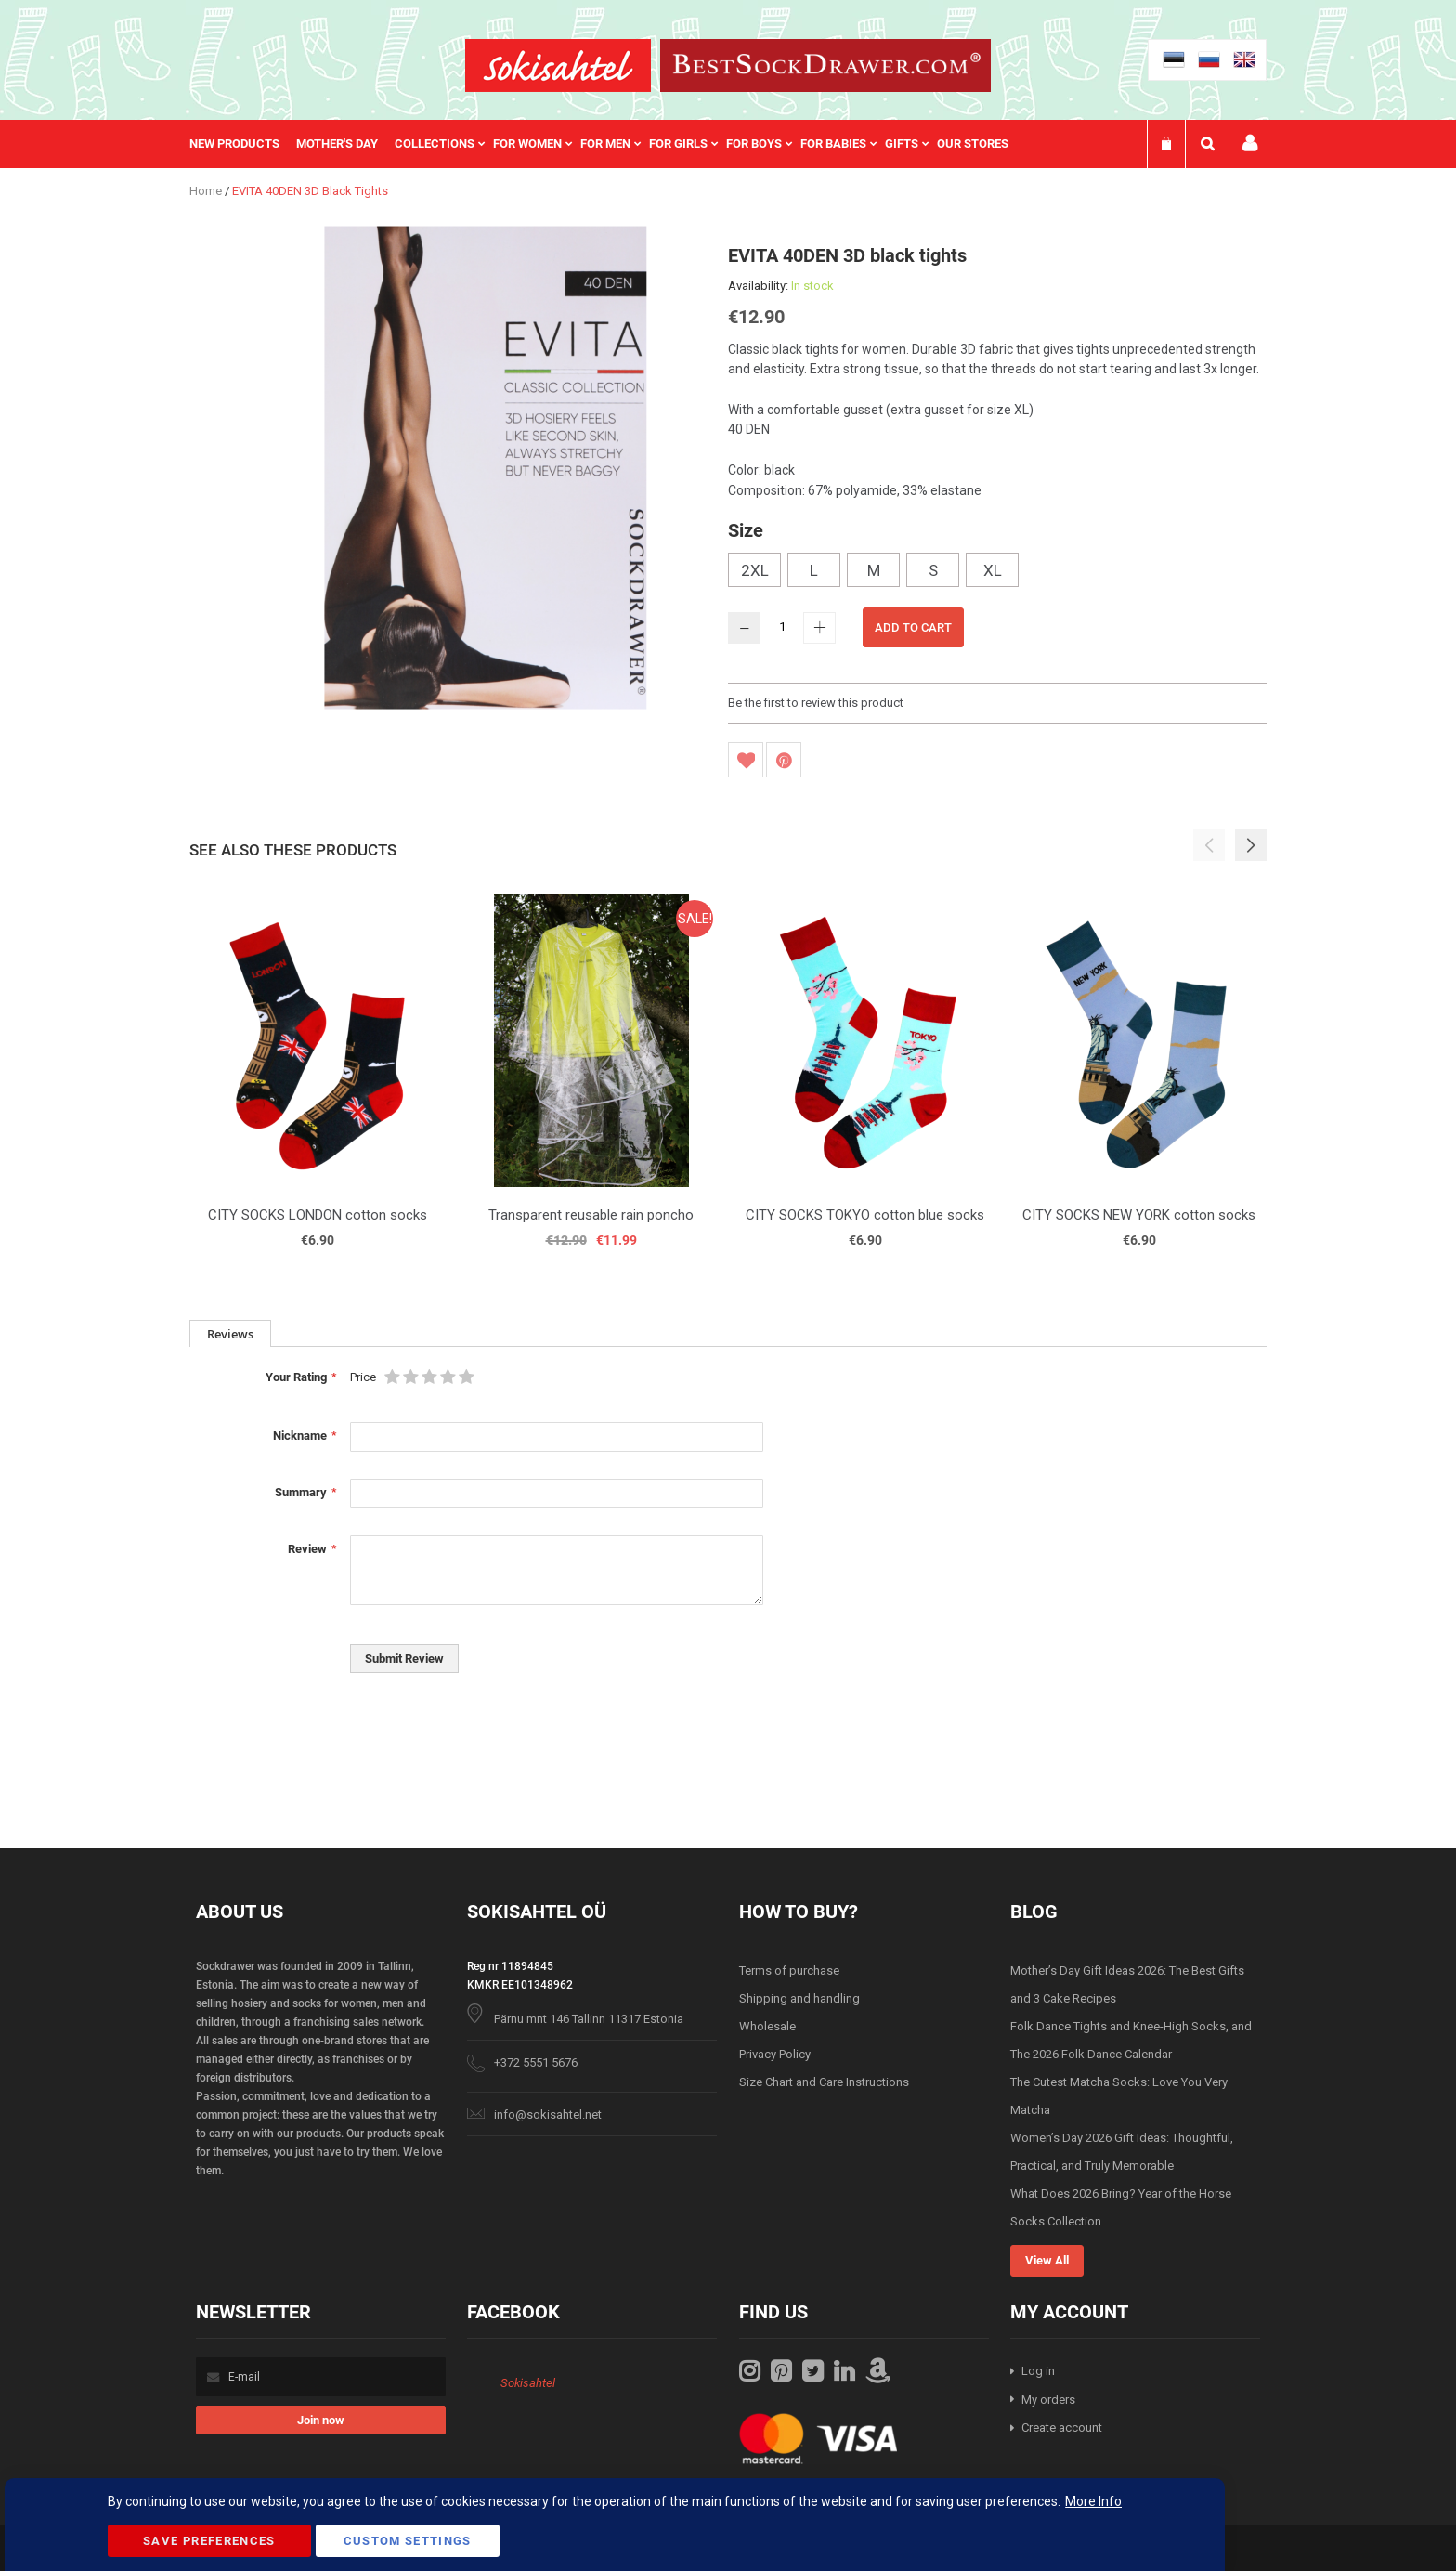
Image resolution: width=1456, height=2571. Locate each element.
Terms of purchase (789, 1970)
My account (1249, 143)
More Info (1093, 2501)
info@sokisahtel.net (548, 2114)
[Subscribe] (321, 2420)
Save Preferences (209, 2541)
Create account (1061, 2427)
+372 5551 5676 (536, 2062)
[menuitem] (242, 144)
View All (1047, 2260)
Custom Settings (408, 2541)
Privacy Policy (775, 2054)
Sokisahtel (527, 2383)
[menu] (608, 144)
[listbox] (997, 572)
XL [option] (992, 570)
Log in (1038, 2371)
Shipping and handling (799, 1998)
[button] (1251, 845)
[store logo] (558, 65)
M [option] (873, 570)
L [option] (814, 570)
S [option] (933, 570)
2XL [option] (755, 570)
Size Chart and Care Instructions (824, 2082)
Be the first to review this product (816, 703)
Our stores (972, 143)
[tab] (230, 1333)
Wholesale (767, 2026)
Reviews (230, 1333)
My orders (1048, 2400)
